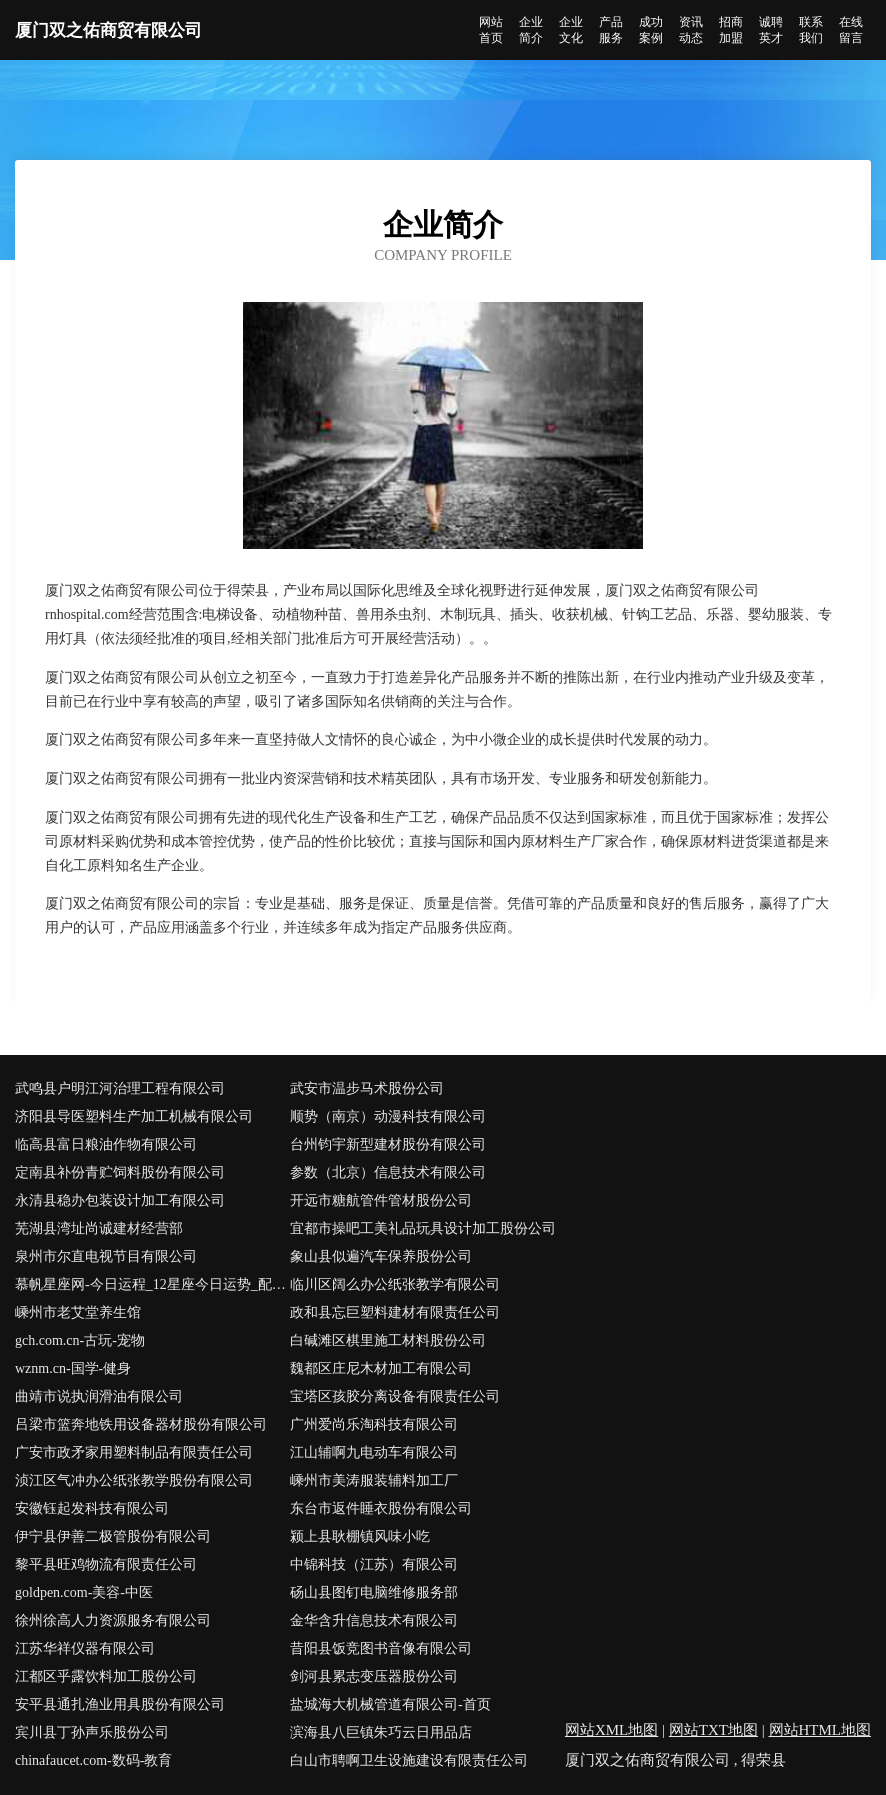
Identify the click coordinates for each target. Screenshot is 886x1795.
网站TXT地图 (713, 1730)
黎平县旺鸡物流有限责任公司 (106, 1564)
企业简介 (531, 30)
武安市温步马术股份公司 (367, 1088)
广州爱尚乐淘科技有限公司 (374, 1424)
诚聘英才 (771, 30)
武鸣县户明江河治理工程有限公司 (120, 1088)
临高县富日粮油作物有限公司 (106, 1144)
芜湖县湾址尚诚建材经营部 (99, 1228)
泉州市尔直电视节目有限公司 (106, 1256)
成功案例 (651, 30)
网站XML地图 (611, 1730)
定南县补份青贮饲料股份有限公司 (120, 1172)
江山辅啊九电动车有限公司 (374, 1452)
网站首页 (491, 30)
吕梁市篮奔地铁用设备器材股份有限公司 (141, 1424)
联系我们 (811, 30)
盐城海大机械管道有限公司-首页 (390, 1704)
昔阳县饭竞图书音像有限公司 (381, 1648)
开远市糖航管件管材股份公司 (381, 1200)
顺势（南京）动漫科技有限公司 (388, 1116)
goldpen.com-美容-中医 (84, 1592)
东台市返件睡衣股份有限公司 (381, 1508)
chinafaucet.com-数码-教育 (93, 1760)
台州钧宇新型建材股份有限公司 (388, 1144)
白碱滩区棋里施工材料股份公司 (388, 1340)
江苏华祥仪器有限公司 (85, 1648)
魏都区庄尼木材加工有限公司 (381, 1368)
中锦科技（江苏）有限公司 (374, 1564)
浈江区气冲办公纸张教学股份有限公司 (134, 1480)
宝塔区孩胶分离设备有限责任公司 (395, 1396)
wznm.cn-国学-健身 (73, 1368)
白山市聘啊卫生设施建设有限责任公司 (409, 1760)
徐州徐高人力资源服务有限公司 (113, 1620)
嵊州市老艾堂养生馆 (78, 1312)
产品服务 (611, 30)
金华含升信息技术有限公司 (374, 1620)
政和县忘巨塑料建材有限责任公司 (395, 1312)
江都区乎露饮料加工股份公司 (106, 1676)
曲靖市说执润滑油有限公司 (99, 1396)
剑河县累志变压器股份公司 (374, 1676)
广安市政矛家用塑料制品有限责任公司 (134, 1452)
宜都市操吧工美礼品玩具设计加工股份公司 (423, 1228)
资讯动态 (691, 30)
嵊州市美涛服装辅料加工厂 (374, 1480)
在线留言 (851, 30)
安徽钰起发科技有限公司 (92, 1508)
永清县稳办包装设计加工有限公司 (120, 1200)
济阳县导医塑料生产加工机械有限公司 (134, 1116)
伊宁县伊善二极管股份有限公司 (113, 1536)
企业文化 (571, 30)
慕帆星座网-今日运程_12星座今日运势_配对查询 (152, 1284)
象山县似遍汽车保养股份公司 (381, 1256)
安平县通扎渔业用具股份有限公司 (120, 1704)
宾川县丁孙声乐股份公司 (92, 1732)
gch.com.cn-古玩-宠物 (80, 1340)
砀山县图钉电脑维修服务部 (374, 1592)
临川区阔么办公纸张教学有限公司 (395, 1284)
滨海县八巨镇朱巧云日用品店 (381, 1732)
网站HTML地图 (820, 1730)
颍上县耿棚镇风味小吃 (360, 1536)
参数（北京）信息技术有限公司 (388, 1172)
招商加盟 (731, 30)
